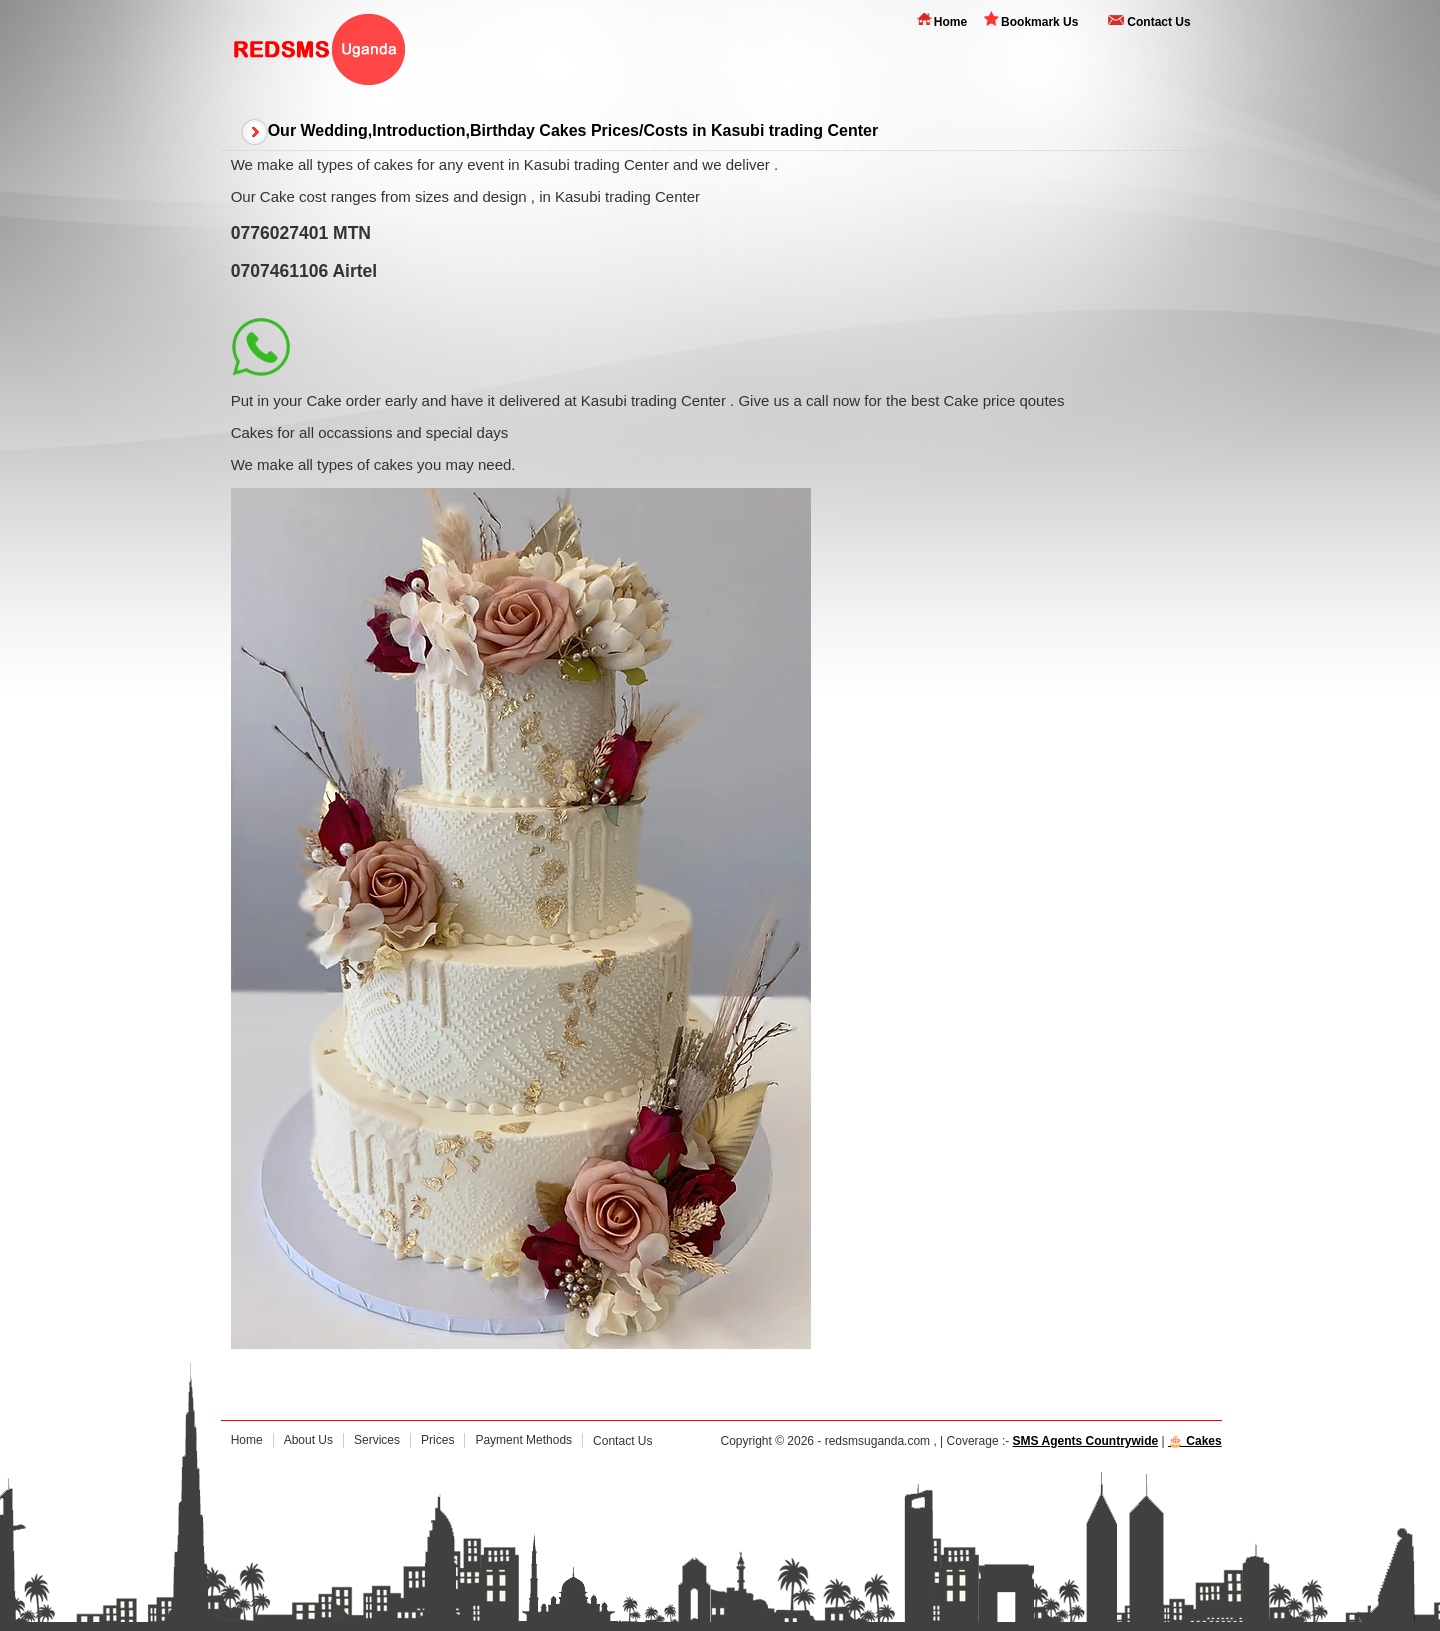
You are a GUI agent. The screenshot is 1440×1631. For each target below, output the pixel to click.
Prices (437, 1440)
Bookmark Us (1039, 22)
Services (377, 1440)
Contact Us (1158, 22)
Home (950, 22)
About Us (308, 1440)
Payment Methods (523, 1440)
